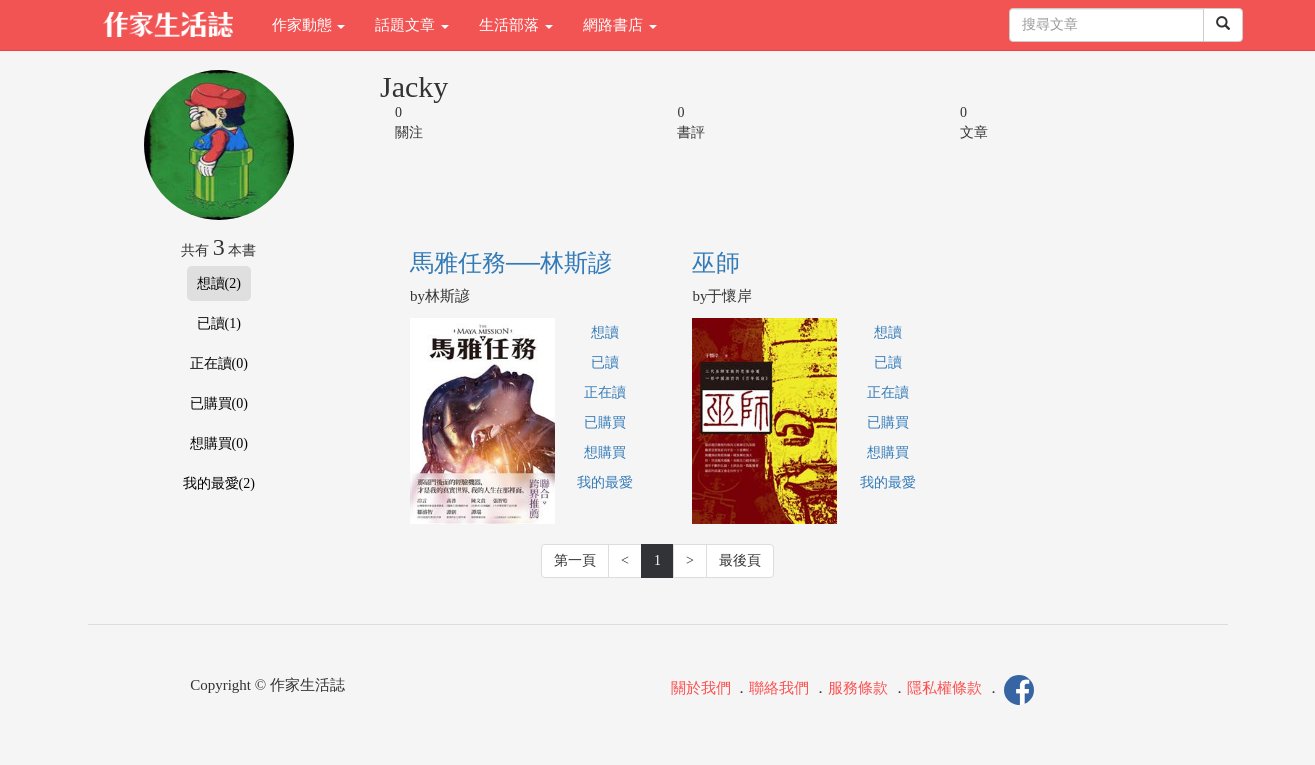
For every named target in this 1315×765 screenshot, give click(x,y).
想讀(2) (219, 283)
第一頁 (575, 560)
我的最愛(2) (219, 483)
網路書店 (620, 25)
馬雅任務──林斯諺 (511, 263)
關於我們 (701, 688)
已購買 (605, 422)
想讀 (605, 332)
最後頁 (740, 560)
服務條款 (858, 688)
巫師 (716, 263)
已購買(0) (219, 403)
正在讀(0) (219, 363)
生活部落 (516, 25)
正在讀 (605, 392)
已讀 (605, 362)
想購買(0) (219, 443)
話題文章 (412, 25)
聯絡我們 (779, 688)
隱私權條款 (944, 688)
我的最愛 (605, 482)
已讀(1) (219, 323)
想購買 (605, 452)
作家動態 (309, 25)
